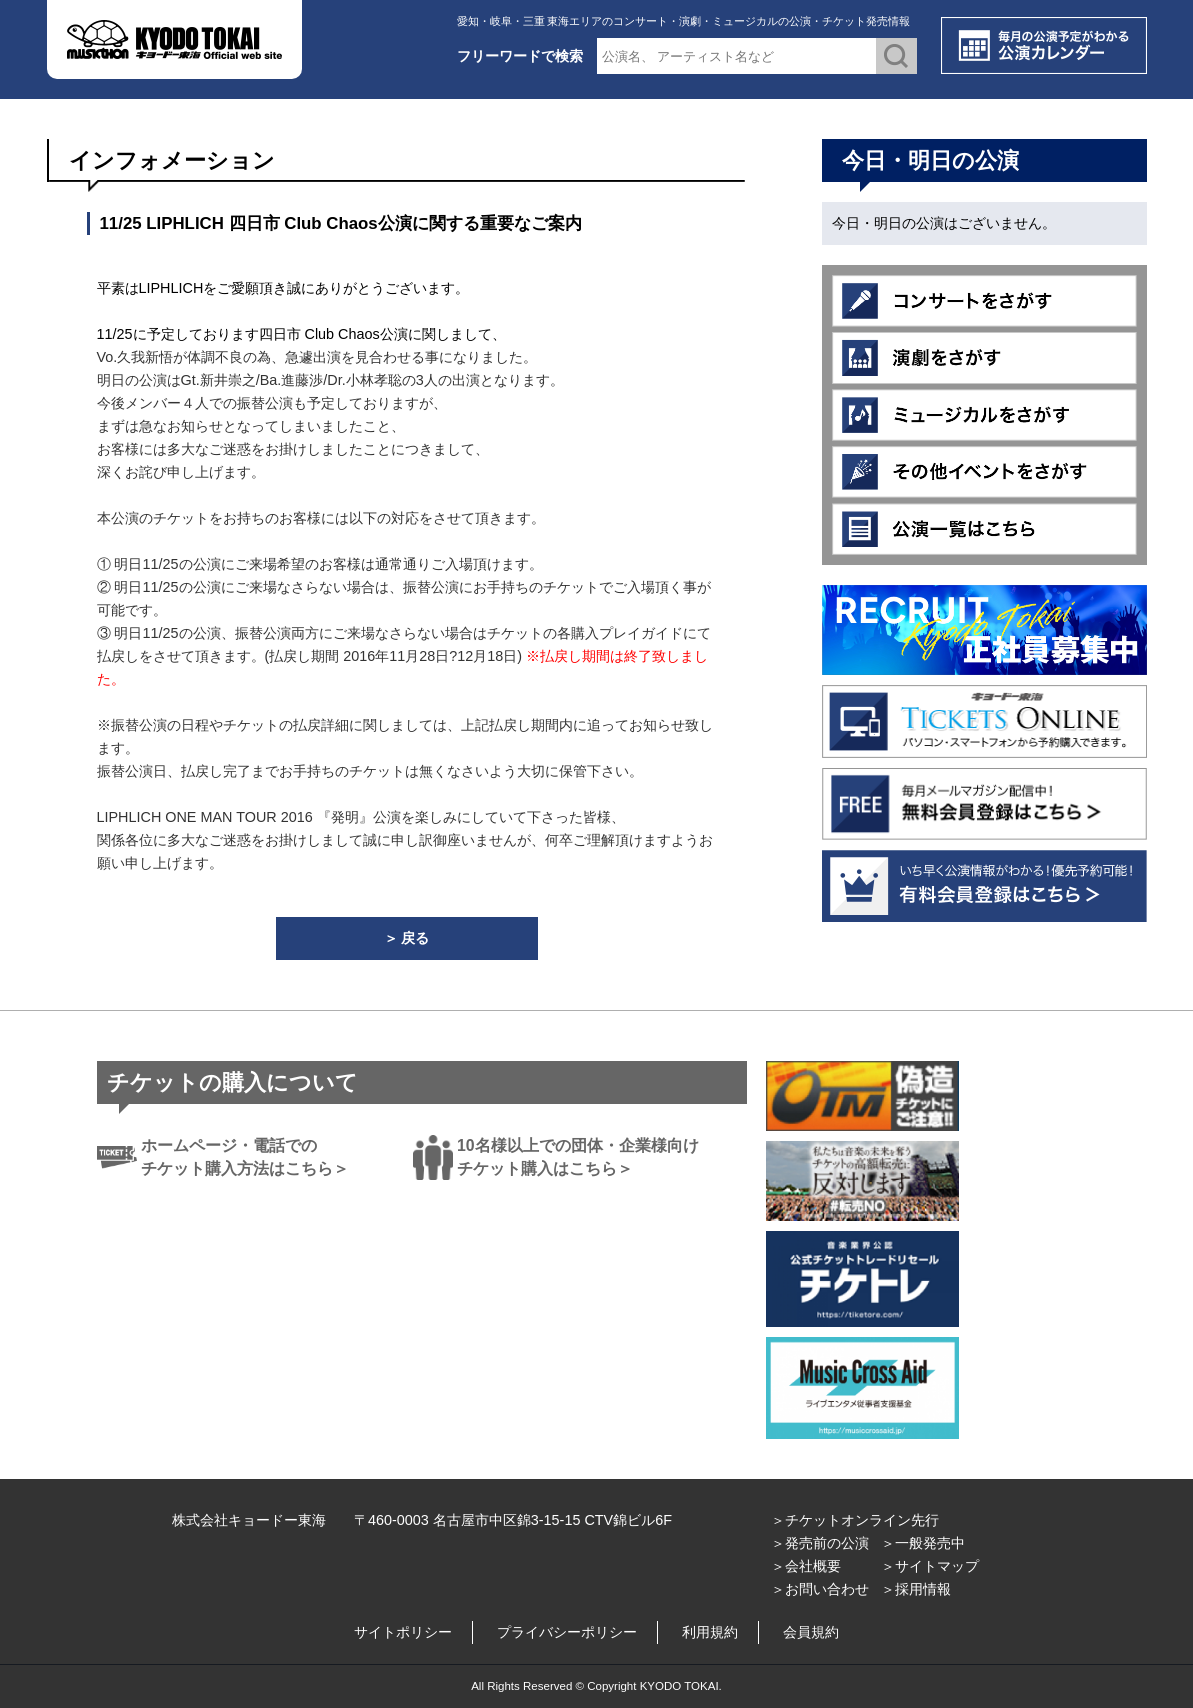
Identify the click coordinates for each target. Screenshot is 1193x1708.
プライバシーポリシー (567, 1632)
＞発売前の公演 (820, 1543)
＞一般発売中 (923, 1543)
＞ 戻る (407, 938)
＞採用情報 (916, 1589)
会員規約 (811, 1632)
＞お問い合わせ (820, 1589)
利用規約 (710, 1632)
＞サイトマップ (930, 1566)
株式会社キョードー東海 (249, 1520)
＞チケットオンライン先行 (855, 1520)
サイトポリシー (403, 1632)
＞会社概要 (806, 1566)
